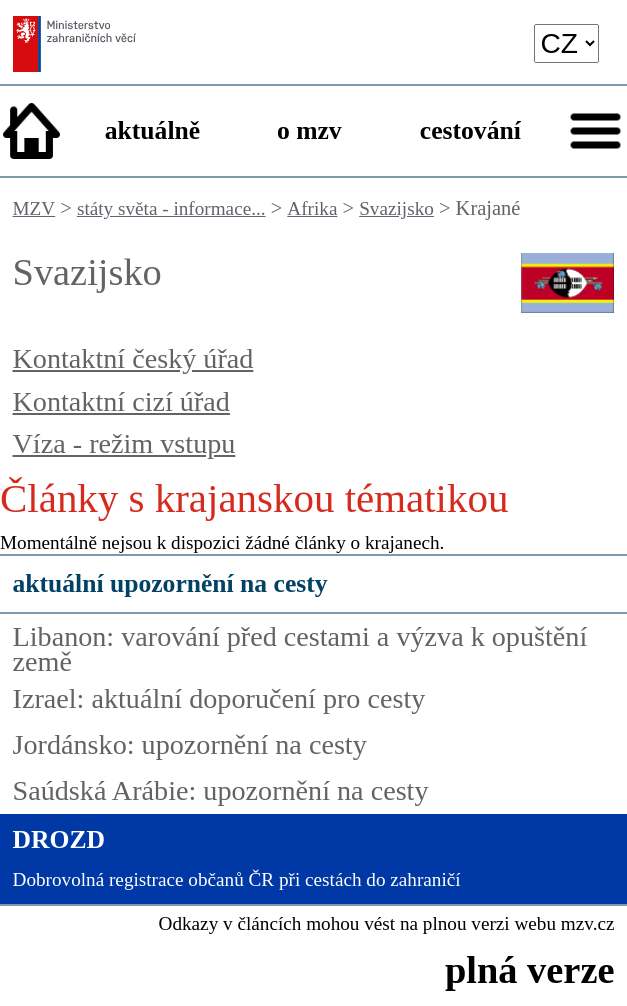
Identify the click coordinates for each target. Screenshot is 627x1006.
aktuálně (152, 130)
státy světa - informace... (171, 208)
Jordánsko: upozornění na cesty (190, 744)
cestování (470, 130)
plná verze (530, 970)
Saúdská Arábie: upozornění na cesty (221, 790)
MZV (34, 208)
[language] (567, 43)
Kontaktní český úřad (133, 358)
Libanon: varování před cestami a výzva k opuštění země (300, 649)
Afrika (312, 208)
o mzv (309, 130)
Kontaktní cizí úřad (121, 401)
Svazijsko (396, 208)
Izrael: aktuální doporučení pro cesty (219, 698)
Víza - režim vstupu (124, 443)
